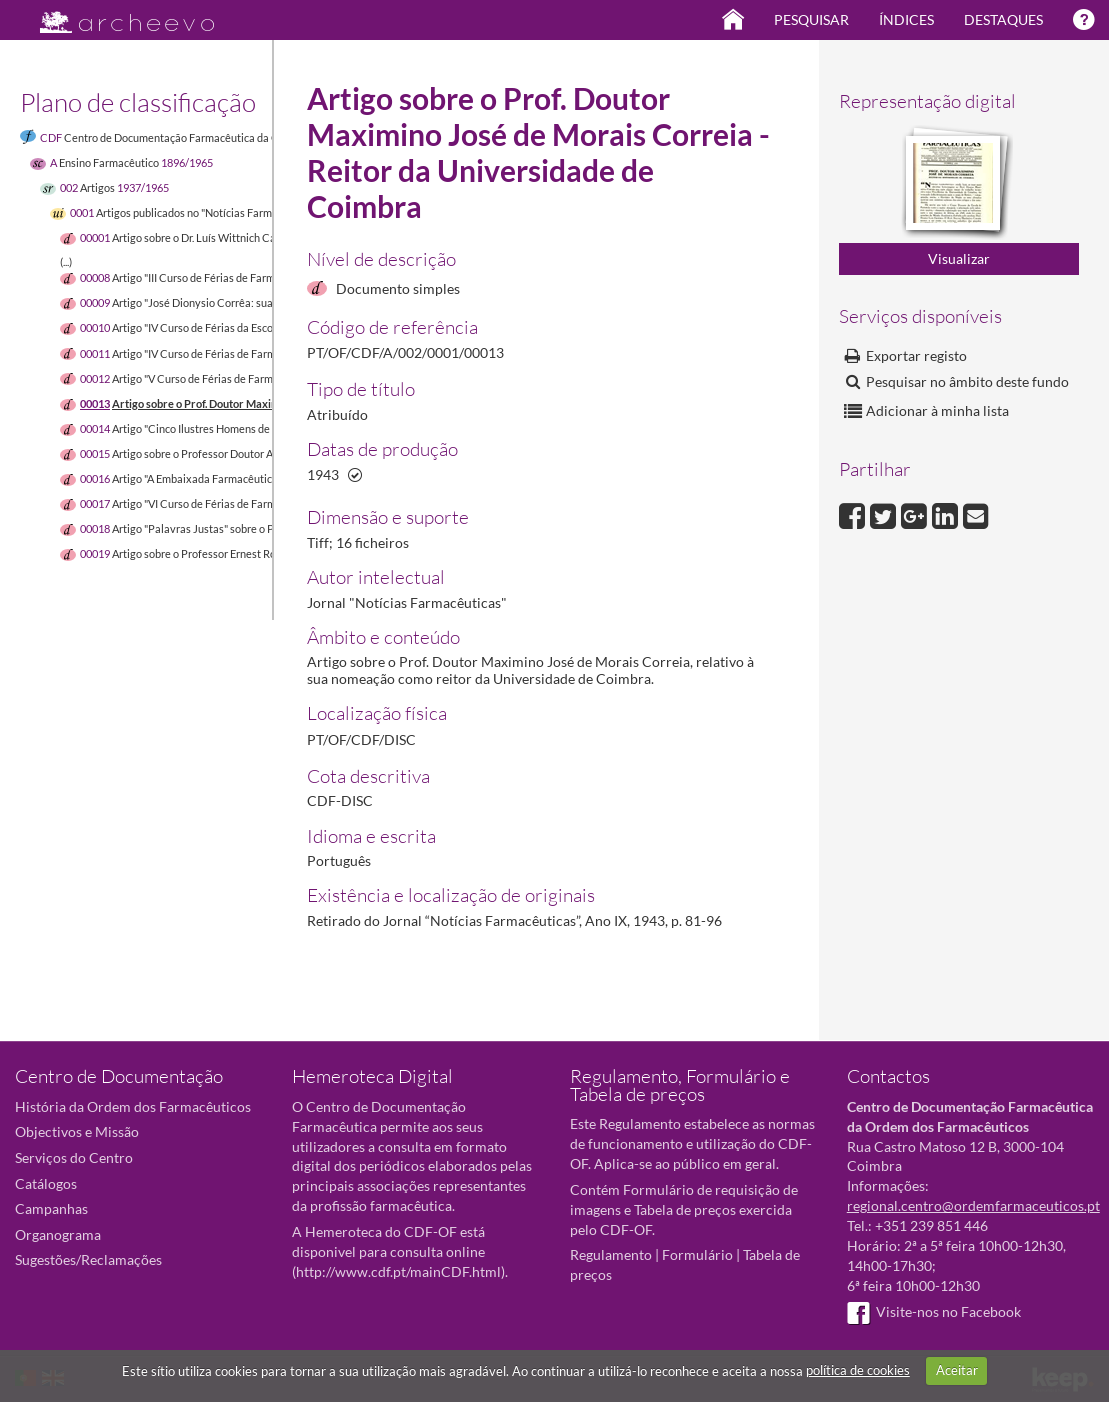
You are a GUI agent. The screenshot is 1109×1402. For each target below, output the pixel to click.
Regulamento (611, 1254)
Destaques (1003, 19)
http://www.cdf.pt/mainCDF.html (398, 1271)
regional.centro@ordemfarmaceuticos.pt (973, 1205)
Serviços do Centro (74, 1157)
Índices (906, 19)
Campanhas (51, 1208)
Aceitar (957, 1370)
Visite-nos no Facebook (934, 1311)
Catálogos (46, 1183)
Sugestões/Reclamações (88, 1259)
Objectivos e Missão (77, 1131)
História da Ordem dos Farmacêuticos (133, 1106)
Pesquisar (811, 19)
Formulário (697, 1254)
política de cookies (858, 1370)
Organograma (58, 1234)
